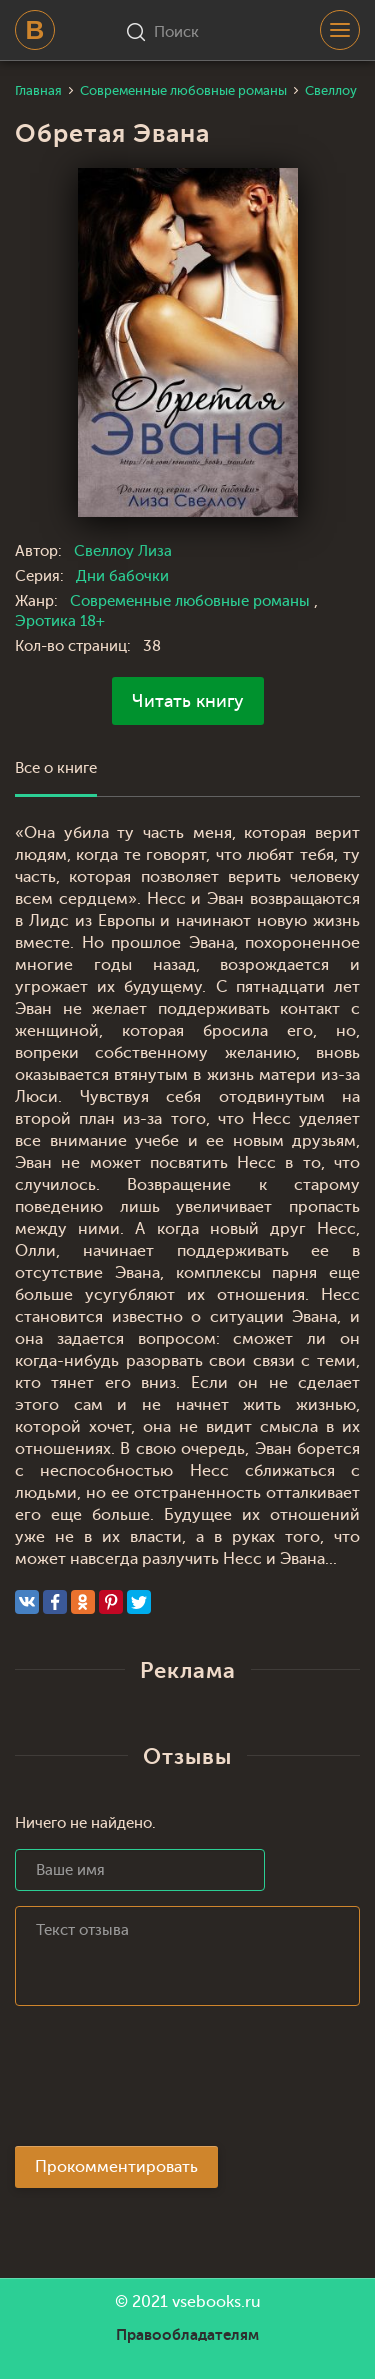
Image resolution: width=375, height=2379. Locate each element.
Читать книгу (188, 701)
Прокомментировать (116, 2167)
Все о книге (56, 768)
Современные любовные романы (192, 601)
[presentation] (167, 2082)
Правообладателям (187, 2335)
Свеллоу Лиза (123, 551)
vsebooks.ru (216, 2302)
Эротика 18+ (60, 621)
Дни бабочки (122, 576)
